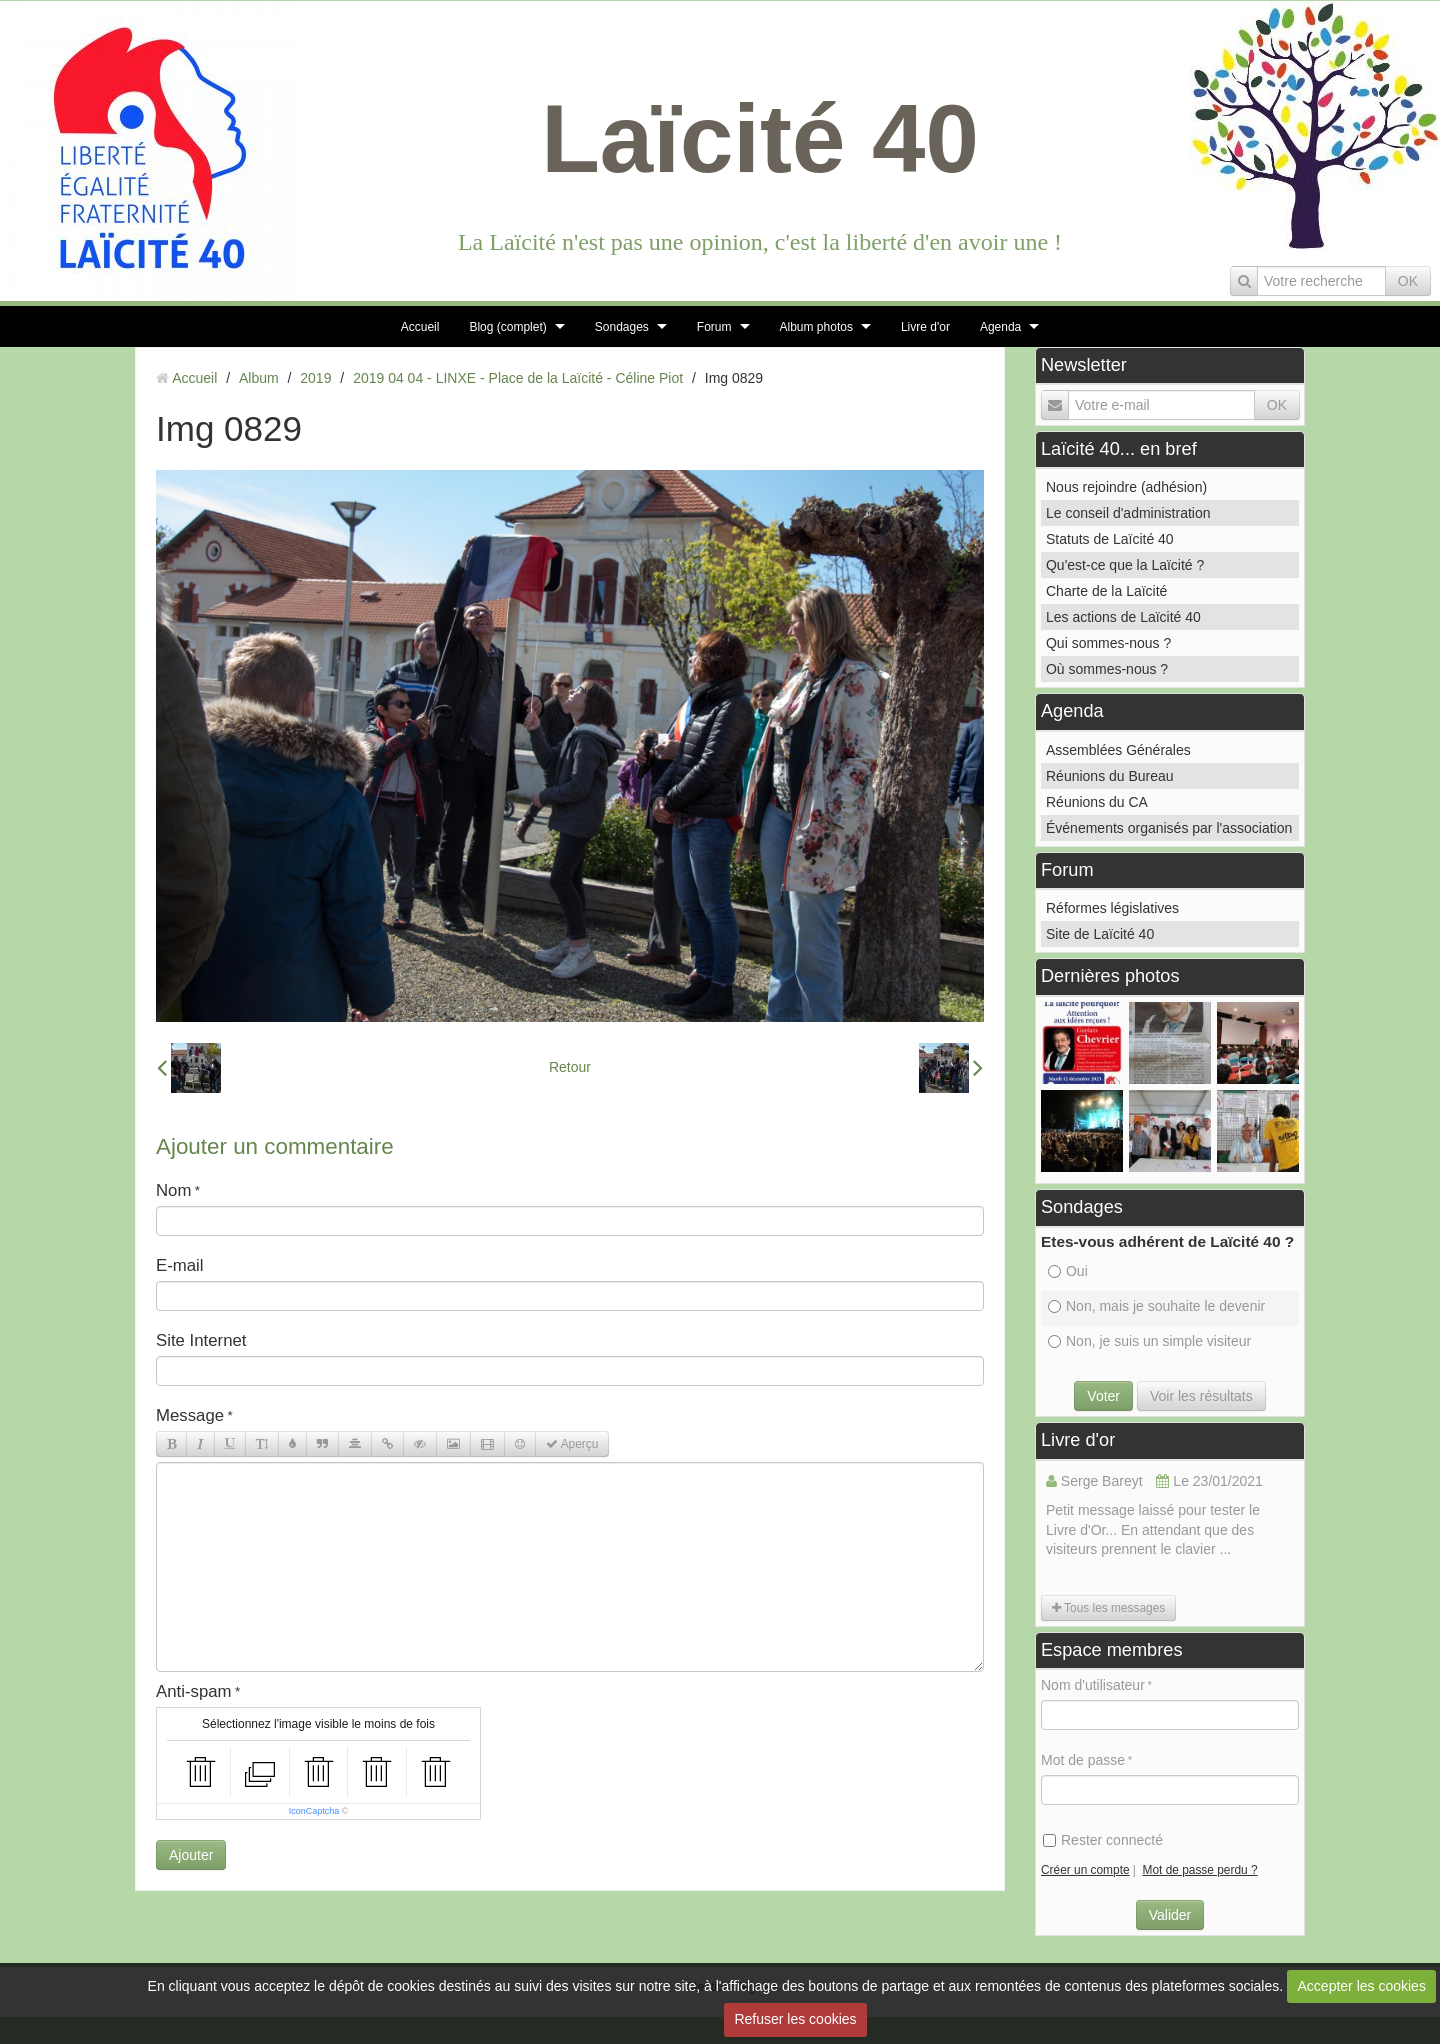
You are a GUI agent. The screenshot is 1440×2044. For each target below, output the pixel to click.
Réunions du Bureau (1110, 776)
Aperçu (572, 1444)
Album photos (816, 327)
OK (1408, 281)
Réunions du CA (1097, 802)
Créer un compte (1085, 1870)
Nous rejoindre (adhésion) (1126, 487)
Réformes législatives (1112, 908)
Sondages (622, 327)
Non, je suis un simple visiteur (1149, 1341)
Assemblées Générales (1118, 750)
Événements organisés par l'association (1169, 828)
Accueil (420, 327)
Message (190, 1415)
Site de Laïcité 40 (1100, 934)
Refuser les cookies (795, 2019)
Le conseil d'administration (1128, 513)
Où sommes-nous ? (1107, 669)
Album (259, 378)
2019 (315, 378)
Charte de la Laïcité (1106, 591)
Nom (173, 1190)
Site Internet (201, 1340)
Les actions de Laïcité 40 (1123, 617)
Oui (1068, 1271)
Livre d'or (925, 327)
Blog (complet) (507, 327)
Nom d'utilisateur (1093, 1685)
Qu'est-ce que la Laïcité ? (1125, 565)
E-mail (180, 1265)
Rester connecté (1103, 1840)
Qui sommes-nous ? (1108, 643)
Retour (570, 1067)
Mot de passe (1083, 1760)
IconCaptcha (314, 1811)
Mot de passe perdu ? (1200, 1870)
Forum (714, 327)
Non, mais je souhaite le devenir (1156, 1306)
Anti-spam (194, 1691)
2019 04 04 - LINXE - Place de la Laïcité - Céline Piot (518, 378)
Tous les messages (1108, 1608)
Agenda (1000, 327)
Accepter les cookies (1362, 1986)
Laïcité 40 (760, 138)
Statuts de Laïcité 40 (1110, 539)
